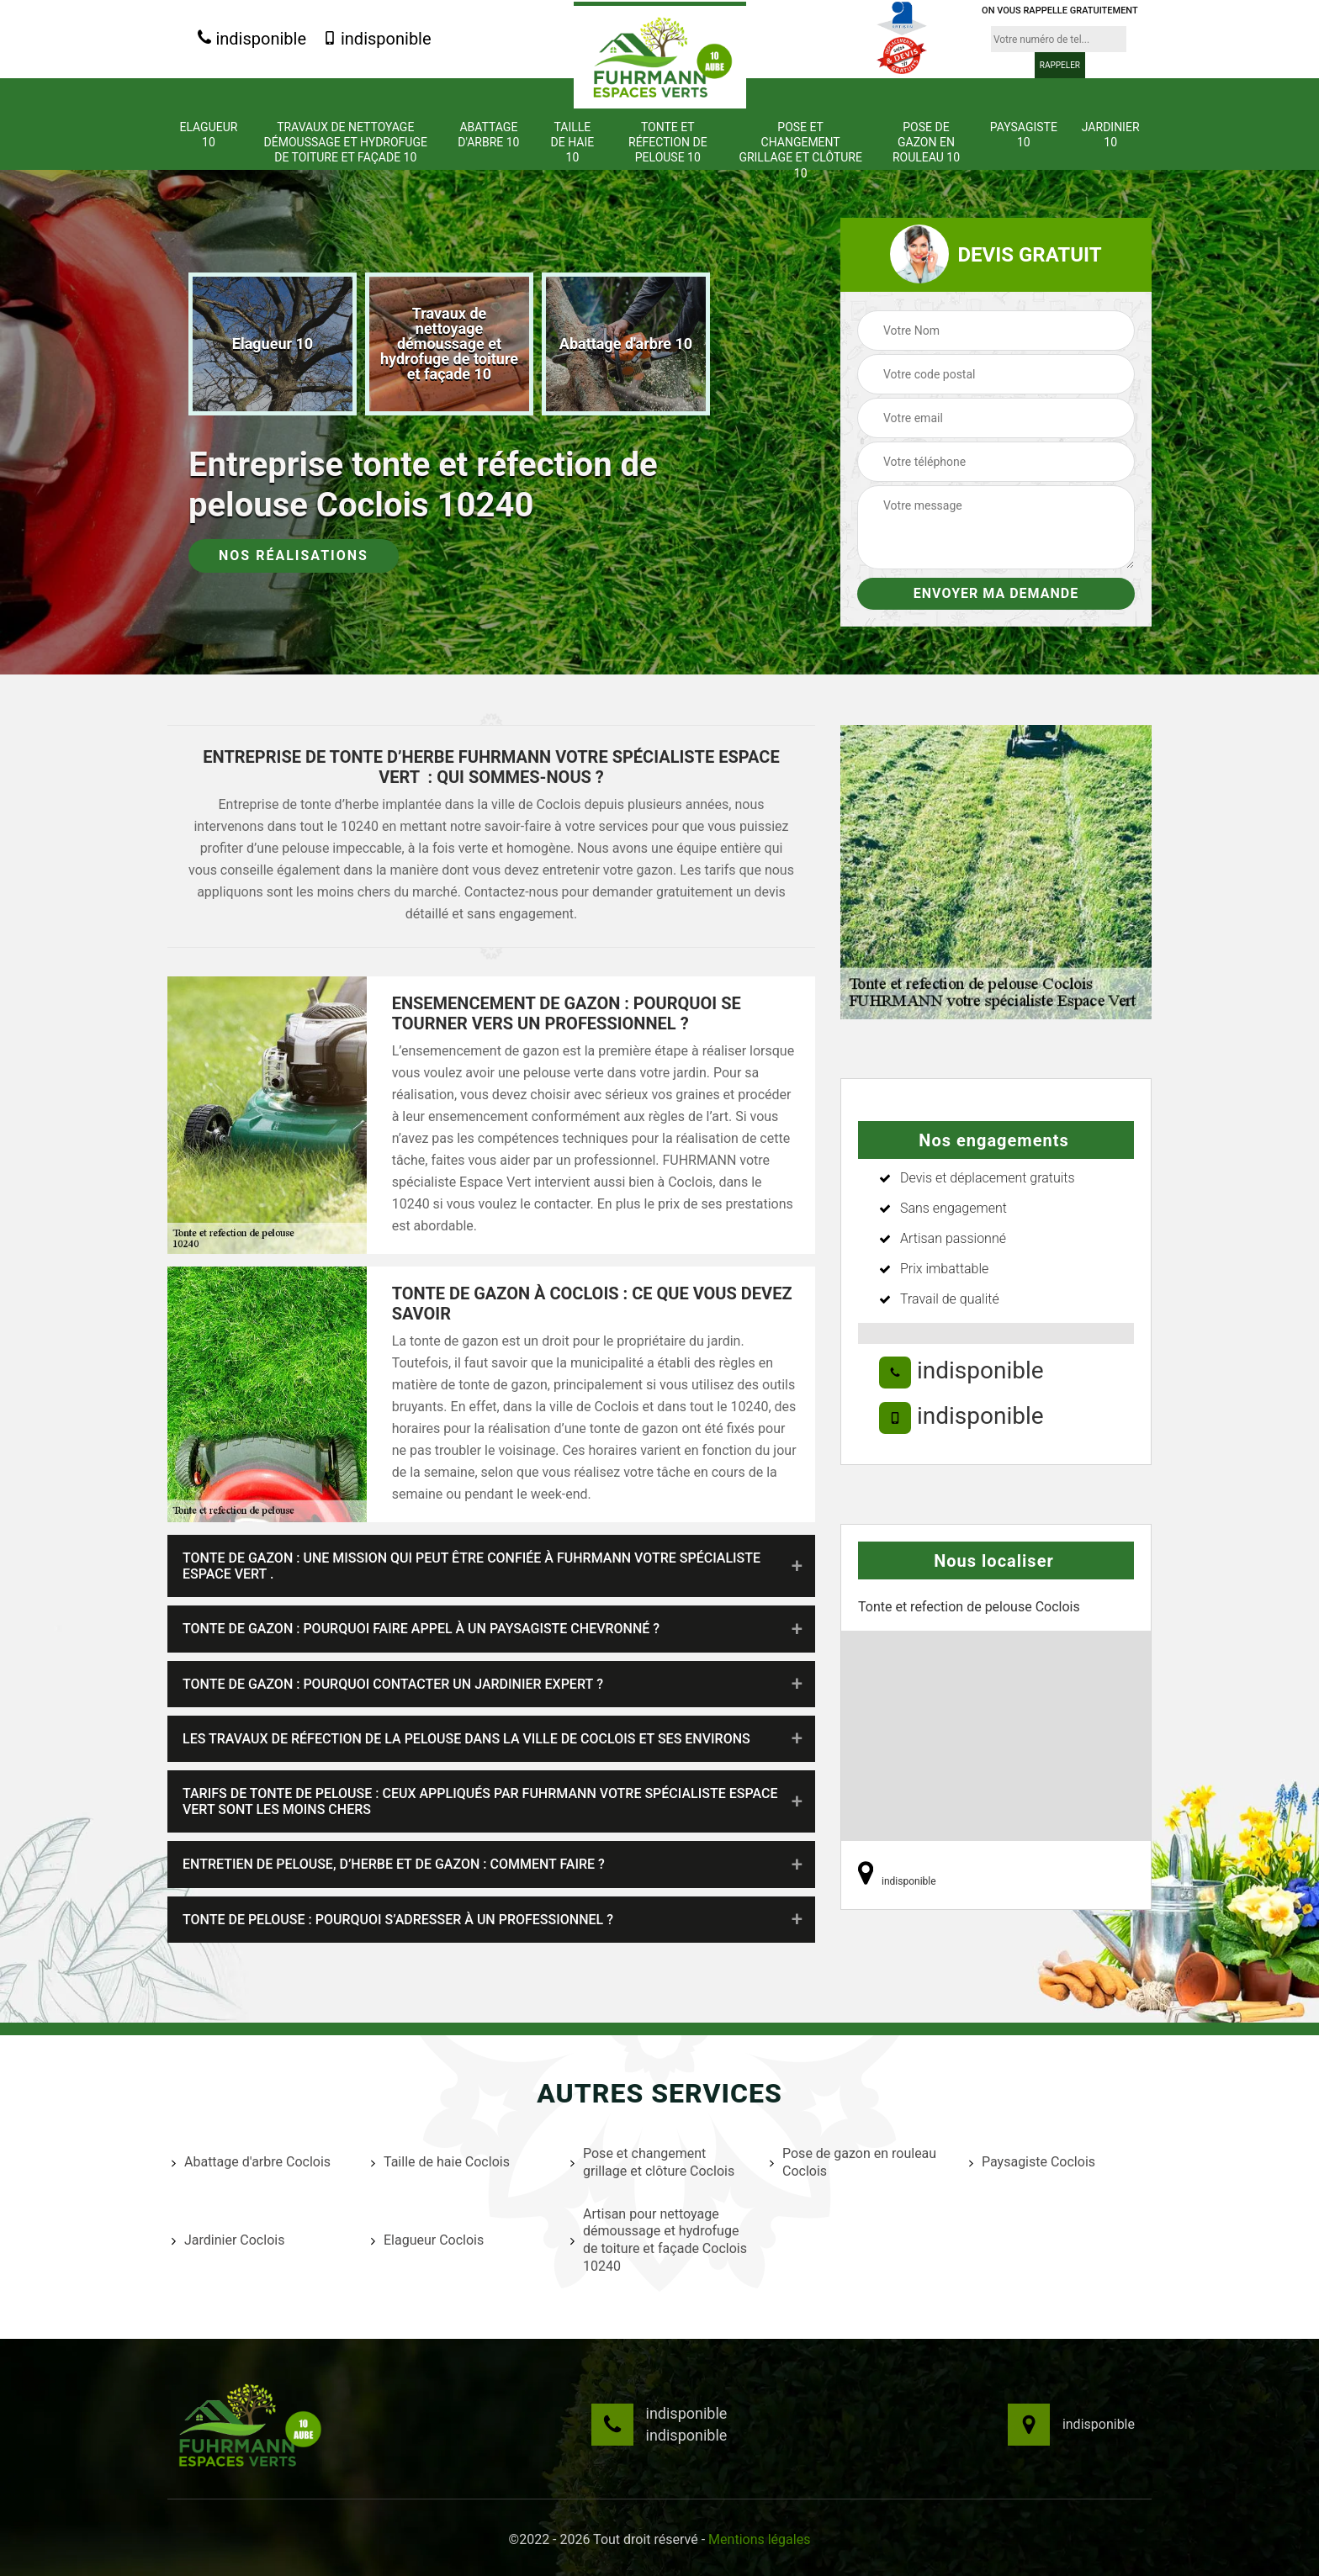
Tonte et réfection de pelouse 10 (667, 142)
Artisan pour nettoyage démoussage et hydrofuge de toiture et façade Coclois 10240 (658, 2240)
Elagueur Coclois (427, 2240)
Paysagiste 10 (1023, 134)
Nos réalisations (293, 555)
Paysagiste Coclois (1032, 2162)
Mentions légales (759, 2539)
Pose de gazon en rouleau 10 (926, 142)
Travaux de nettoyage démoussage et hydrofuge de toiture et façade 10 (345, 142)
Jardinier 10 (1111, 134)
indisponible (252, 39)
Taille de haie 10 (573, 142)
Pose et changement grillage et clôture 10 (800, 150)
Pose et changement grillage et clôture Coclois (652, 2162)
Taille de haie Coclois (440, 2162)
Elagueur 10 (208, 134)
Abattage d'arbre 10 (488, 134)
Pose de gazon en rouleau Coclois (853, 2162)
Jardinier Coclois (228, 2240)
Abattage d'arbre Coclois (251, 2162)
